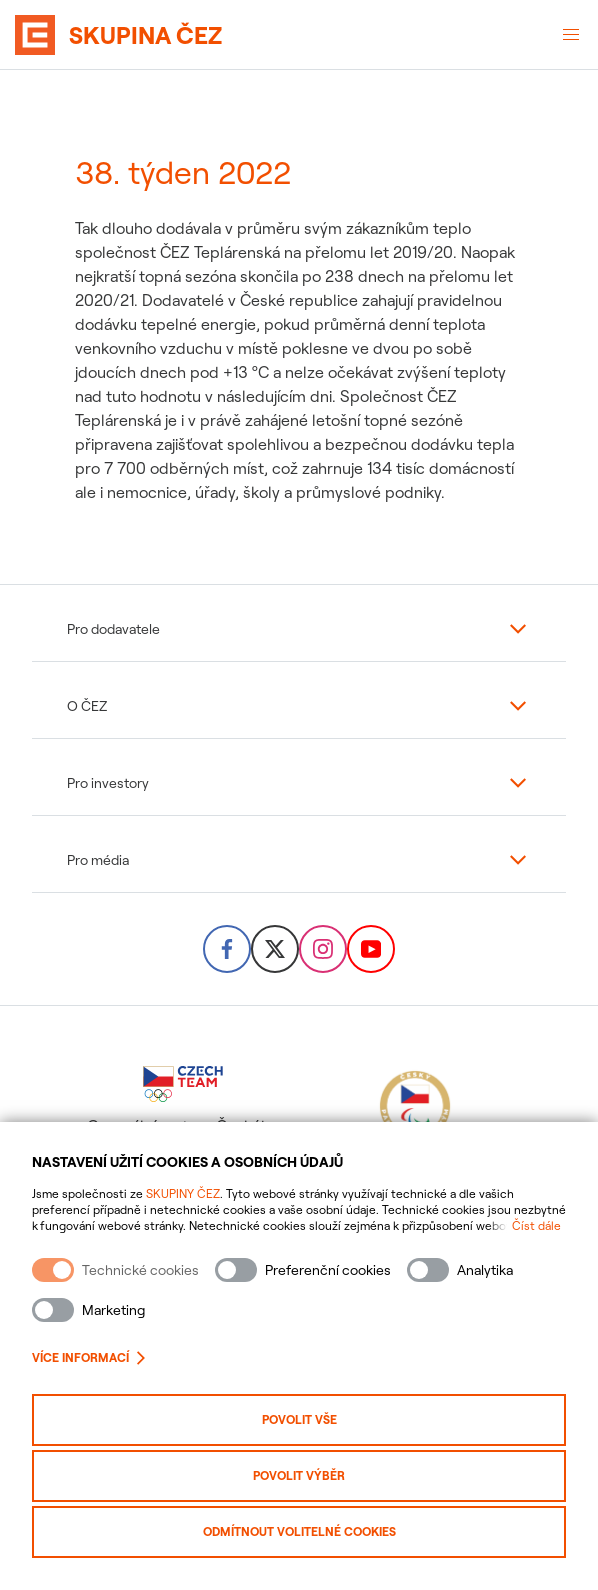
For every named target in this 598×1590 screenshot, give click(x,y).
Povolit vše (299, 1419)
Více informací (88, 1357)
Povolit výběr (299, 1475)
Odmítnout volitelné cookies (299, 1531)
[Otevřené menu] (571, 35)
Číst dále (536, 1225)
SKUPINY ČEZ (183, 1193)
